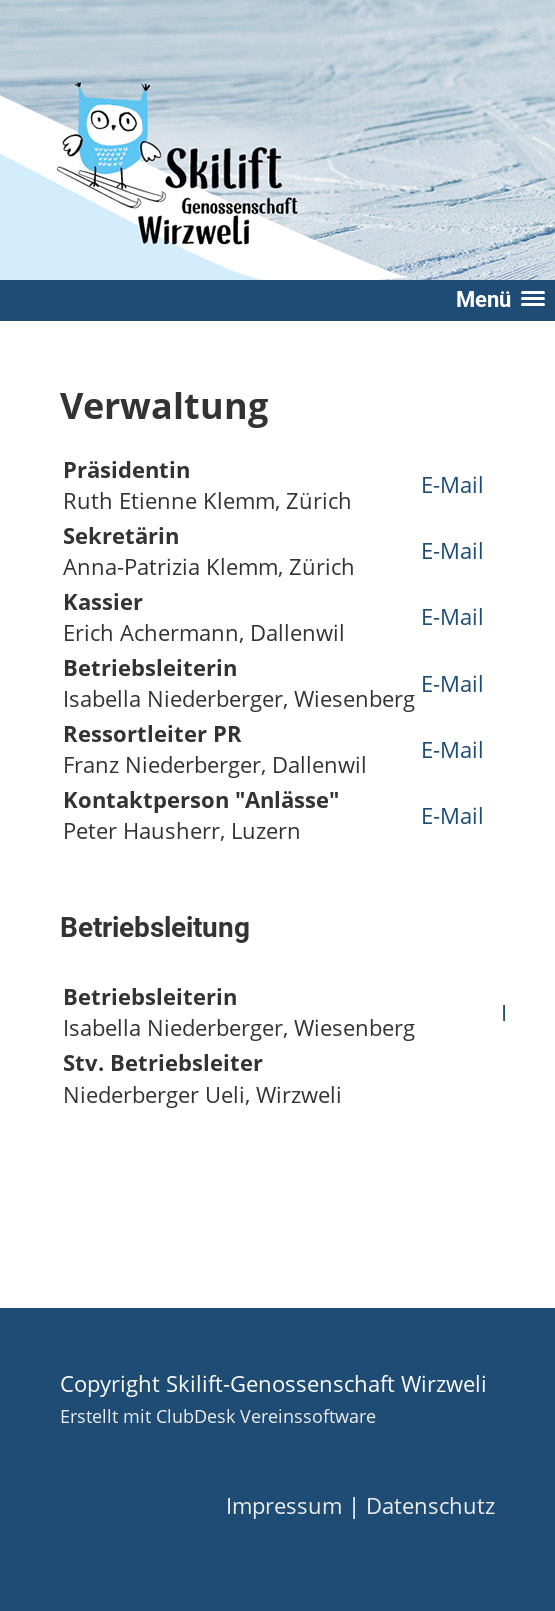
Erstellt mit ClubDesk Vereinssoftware (218, 1416)
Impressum (284, 1505)
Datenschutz (430, 1505)
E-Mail (452, 484)
